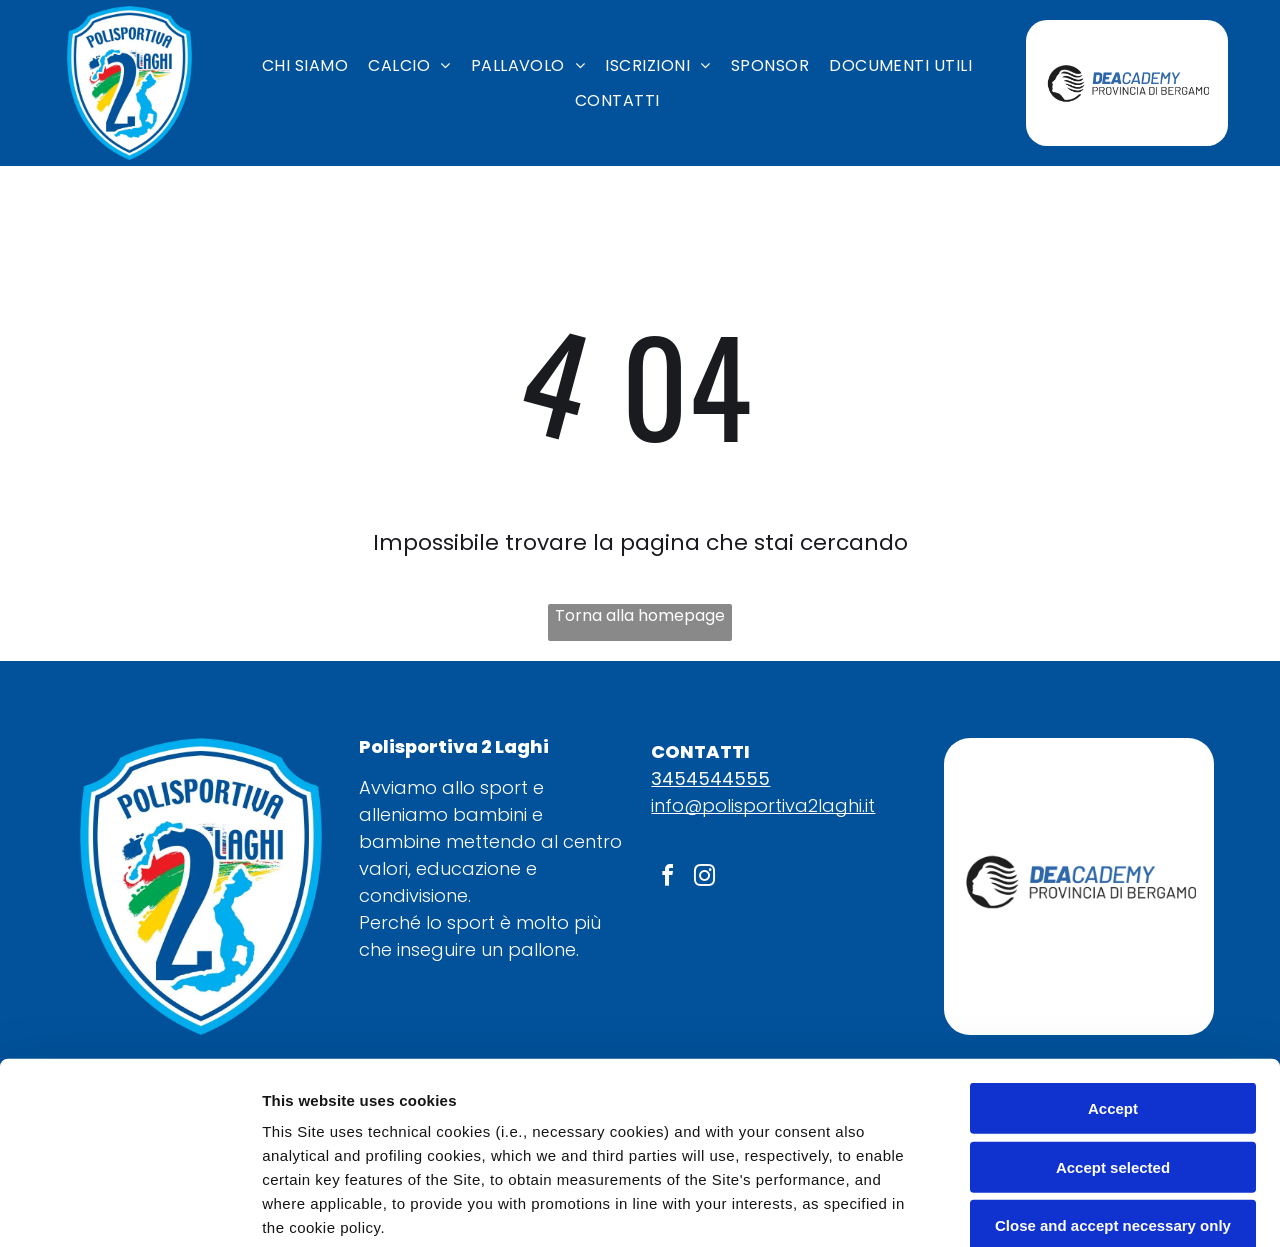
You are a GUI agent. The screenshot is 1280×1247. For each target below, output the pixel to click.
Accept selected (1113, 996)
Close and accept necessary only (1113, 1055)
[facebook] (667, 878)
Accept (1113, 938)
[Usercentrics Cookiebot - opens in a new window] (129, 1208)
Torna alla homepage (640, 615)
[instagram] (704, 878)
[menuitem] (305, 65)
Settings (1017, 1207)
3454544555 (710, 778)
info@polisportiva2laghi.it (763, 805)
